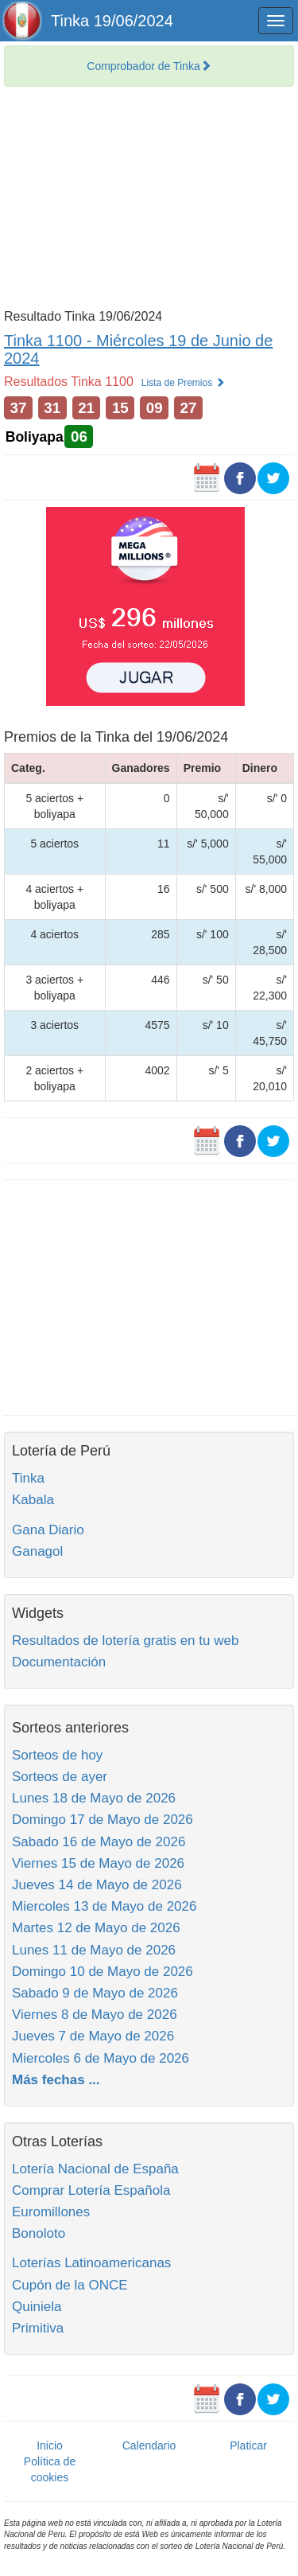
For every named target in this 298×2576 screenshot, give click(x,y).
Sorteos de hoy (57, 1755)
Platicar (248, 2445)
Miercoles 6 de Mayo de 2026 (100, 2058)
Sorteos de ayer (59, 1776)
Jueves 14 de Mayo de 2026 (97, 1884)
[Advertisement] (149, 202)
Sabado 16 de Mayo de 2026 (98, 1841)
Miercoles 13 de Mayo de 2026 (104, 1906)
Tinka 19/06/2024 (112, 20)
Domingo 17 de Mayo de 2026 (102, 1819)
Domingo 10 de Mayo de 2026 (102, 1971)
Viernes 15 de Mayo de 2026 (98, 1863)
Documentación (59, 1662)
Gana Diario (48, 1529)
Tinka (28, 1478)
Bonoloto (38, 2233)
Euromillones (51, 2211)
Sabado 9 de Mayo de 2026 (95, 1993)
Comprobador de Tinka (149, 66)
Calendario (149, 2445)
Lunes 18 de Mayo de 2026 (94, 1798)
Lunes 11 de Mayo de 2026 (94, 1950)
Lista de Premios (183, 382)
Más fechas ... (56, 2079)
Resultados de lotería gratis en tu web (125, 1640)
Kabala (33, 1499)
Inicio (50, 2445)
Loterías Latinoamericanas (91, 2262)
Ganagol (37, 1551)
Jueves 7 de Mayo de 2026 (93, 2036)
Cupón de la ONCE (70, 2285)
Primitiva (38, 2328)
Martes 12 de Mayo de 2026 (96, 1927)
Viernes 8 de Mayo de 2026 (94, 2014)
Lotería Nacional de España (95, 2169)
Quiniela (36, 2306)
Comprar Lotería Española (91, 2190)
